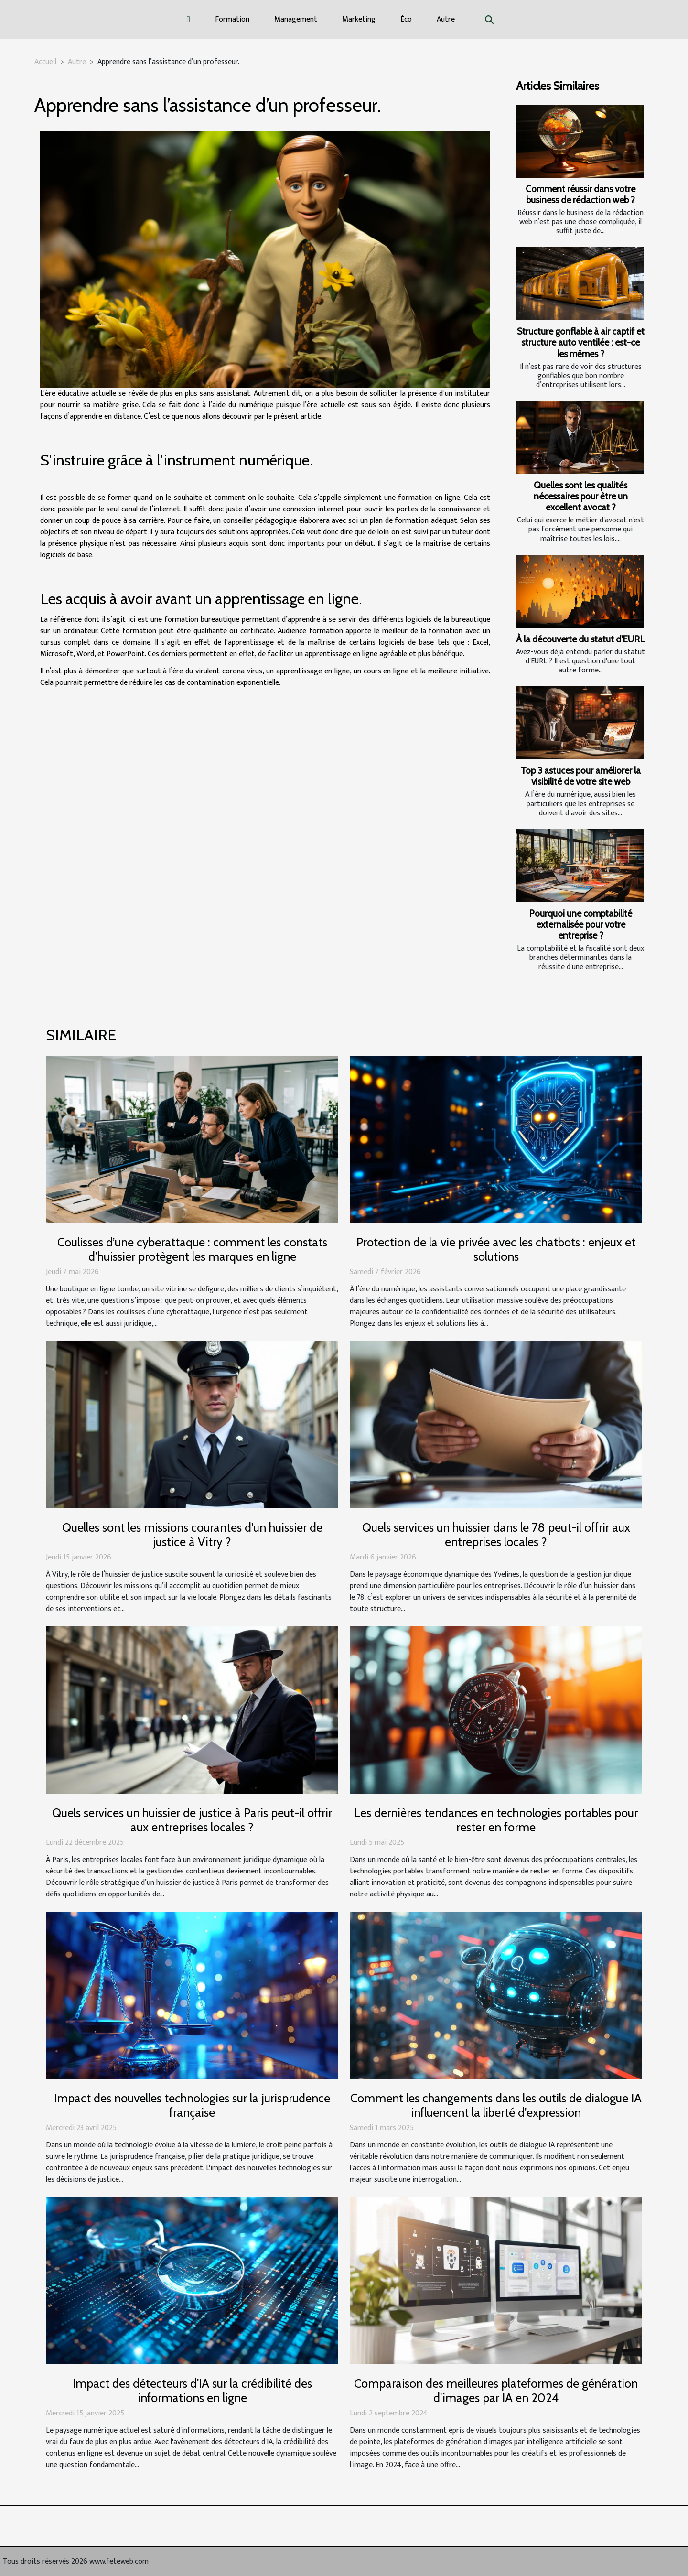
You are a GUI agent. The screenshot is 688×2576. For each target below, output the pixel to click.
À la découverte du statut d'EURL (580, 639)
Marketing (359, 19)
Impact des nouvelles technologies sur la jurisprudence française (192, 2105)
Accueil (45, 61)
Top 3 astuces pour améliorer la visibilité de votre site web (581, 776)
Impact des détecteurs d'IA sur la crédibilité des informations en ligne (192, 2390)
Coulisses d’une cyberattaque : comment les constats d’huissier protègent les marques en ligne (192, 1249)
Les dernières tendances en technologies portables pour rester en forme (496, 1820)
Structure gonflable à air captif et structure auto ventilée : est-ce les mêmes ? (581, 342)
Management (295, 19)
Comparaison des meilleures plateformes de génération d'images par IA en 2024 (496, 2390)
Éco (406, 19)
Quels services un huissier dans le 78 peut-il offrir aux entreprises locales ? (496, 1534)
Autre (446, 19)
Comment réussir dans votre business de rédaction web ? (580, 194)
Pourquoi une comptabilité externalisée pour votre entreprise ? (580, 924)
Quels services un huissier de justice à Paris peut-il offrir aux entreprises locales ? (192, 1820)
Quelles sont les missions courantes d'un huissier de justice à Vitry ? (192, 1534)
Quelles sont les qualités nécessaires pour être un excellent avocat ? (581, 496)
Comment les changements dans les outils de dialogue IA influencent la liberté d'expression (496, 2105)
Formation (232, 19)
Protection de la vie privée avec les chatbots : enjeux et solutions (495, 1249)
